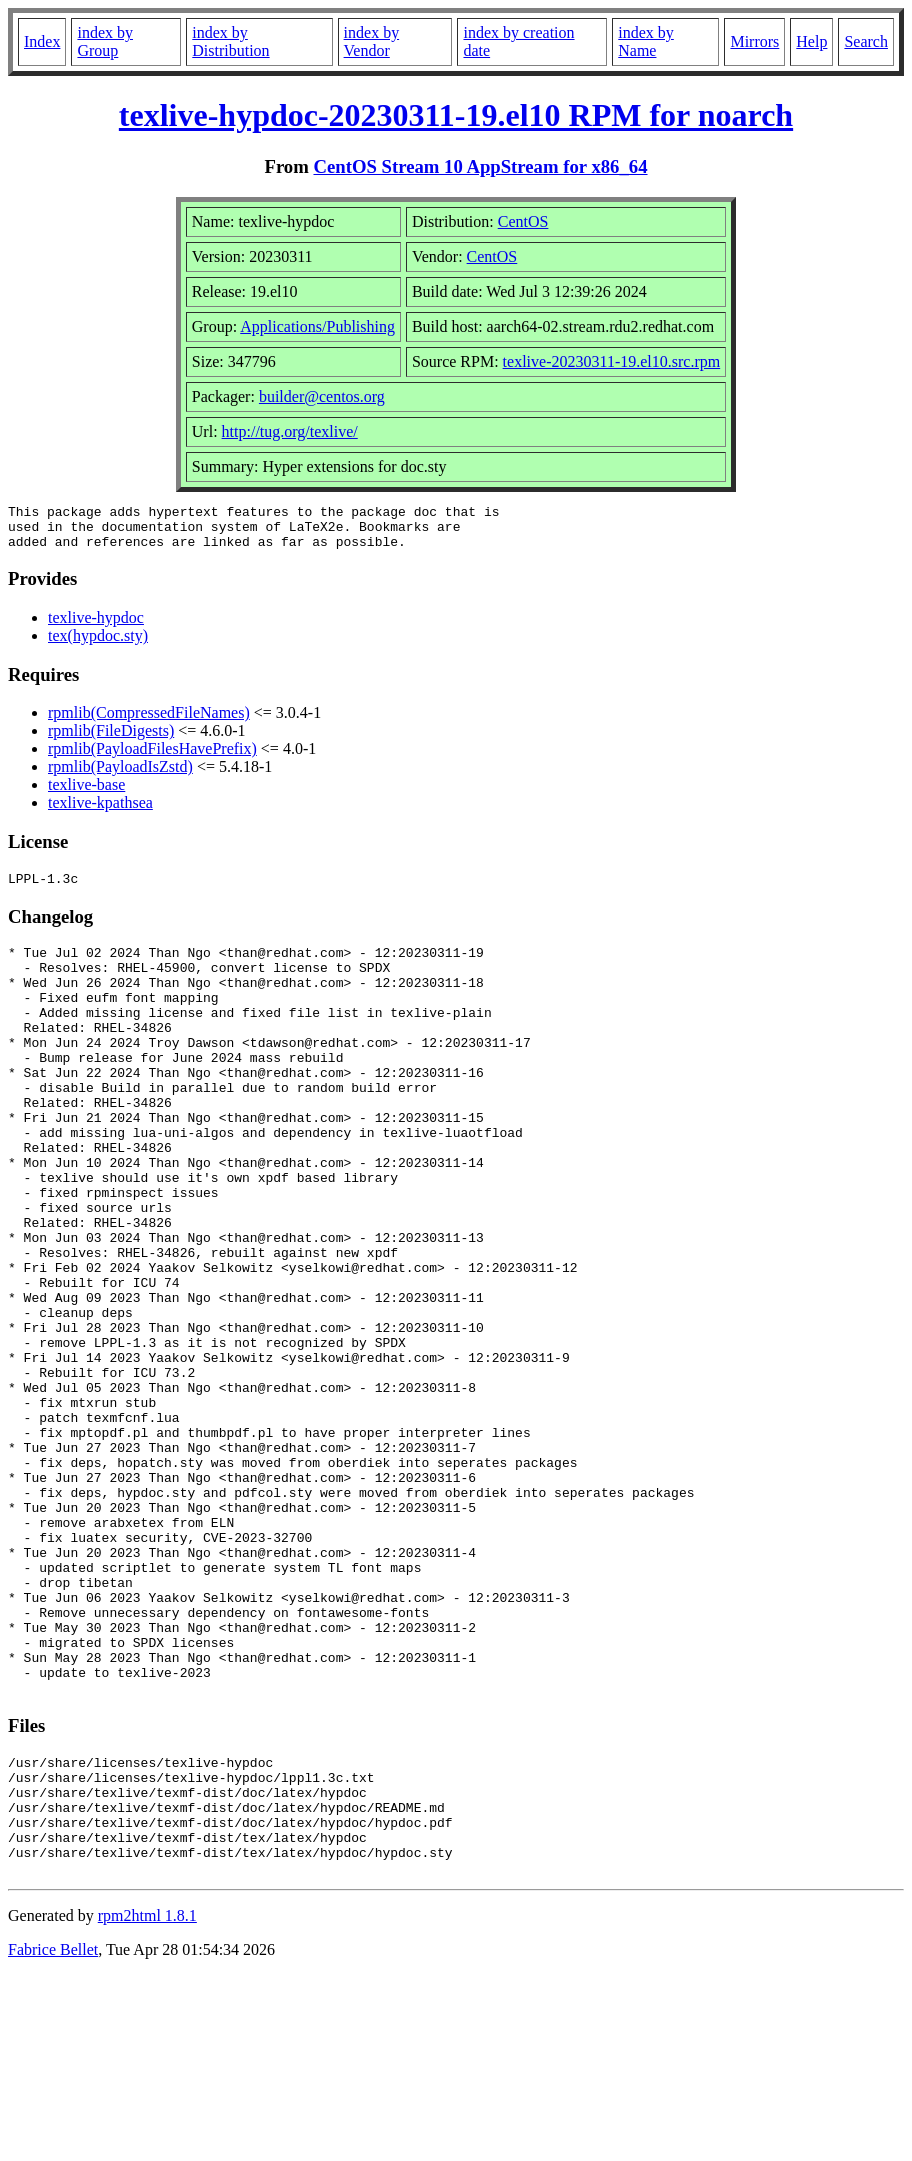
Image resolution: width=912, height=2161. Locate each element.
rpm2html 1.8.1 (147, 2101)
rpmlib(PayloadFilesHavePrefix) (152, 757)
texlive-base (86, 793)
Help (811, 41)
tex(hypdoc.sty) (98, 644)
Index (42, 41)
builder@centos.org (322, 396)
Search (866, 41)
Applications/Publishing (317, 326)
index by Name (646, 41)
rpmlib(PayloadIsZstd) (120, 775)
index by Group (105, 41)
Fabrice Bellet (53, 2135)
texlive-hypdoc (96, 626)
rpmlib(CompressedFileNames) (149, 721)
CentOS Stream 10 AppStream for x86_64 (480, 166)
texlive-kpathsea (100, 811)
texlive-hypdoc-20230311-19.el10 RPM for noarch (456, 115)
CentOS (523, 221)
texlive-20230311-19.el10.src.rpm (612, 361)
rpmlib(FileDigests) (111, 739)
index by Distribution (230, 41)
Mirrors (754, 41)
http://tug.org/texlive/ (290, 431)
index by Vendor (372, 41)
